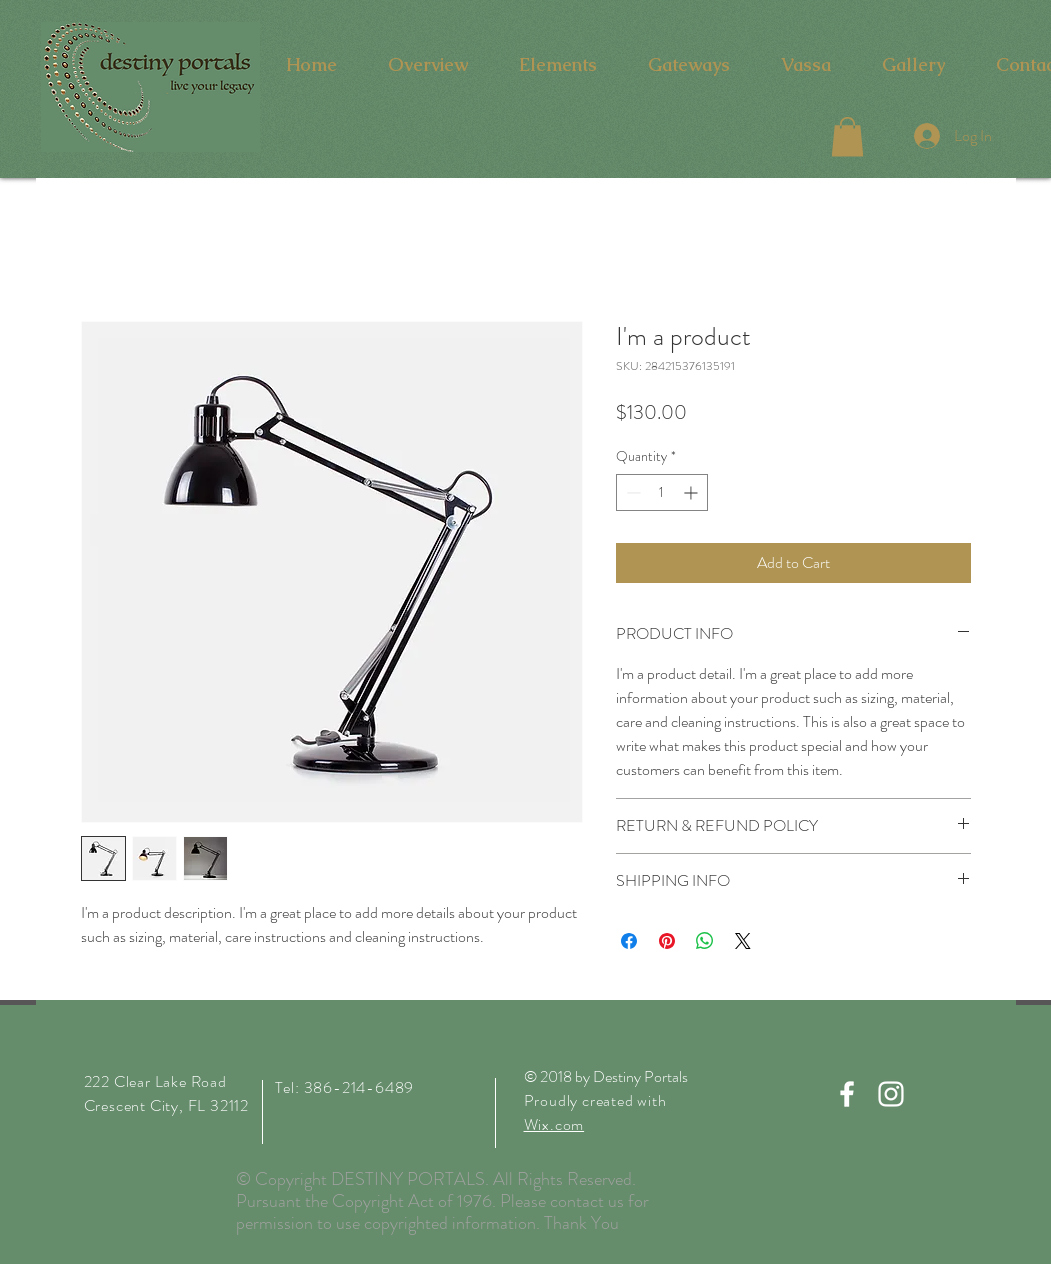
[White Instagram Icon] (891, 1094)
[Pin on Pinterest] (667, 941)
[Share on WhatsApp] (705, 941)
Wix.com (554, 1124)
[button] (847, 136)
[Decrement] (631, 492)
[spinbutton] (662, 492)
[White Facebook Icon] (847, 1094)
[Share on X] (743, 941)
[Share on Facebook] (629, 941)
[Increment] (692, 492)
